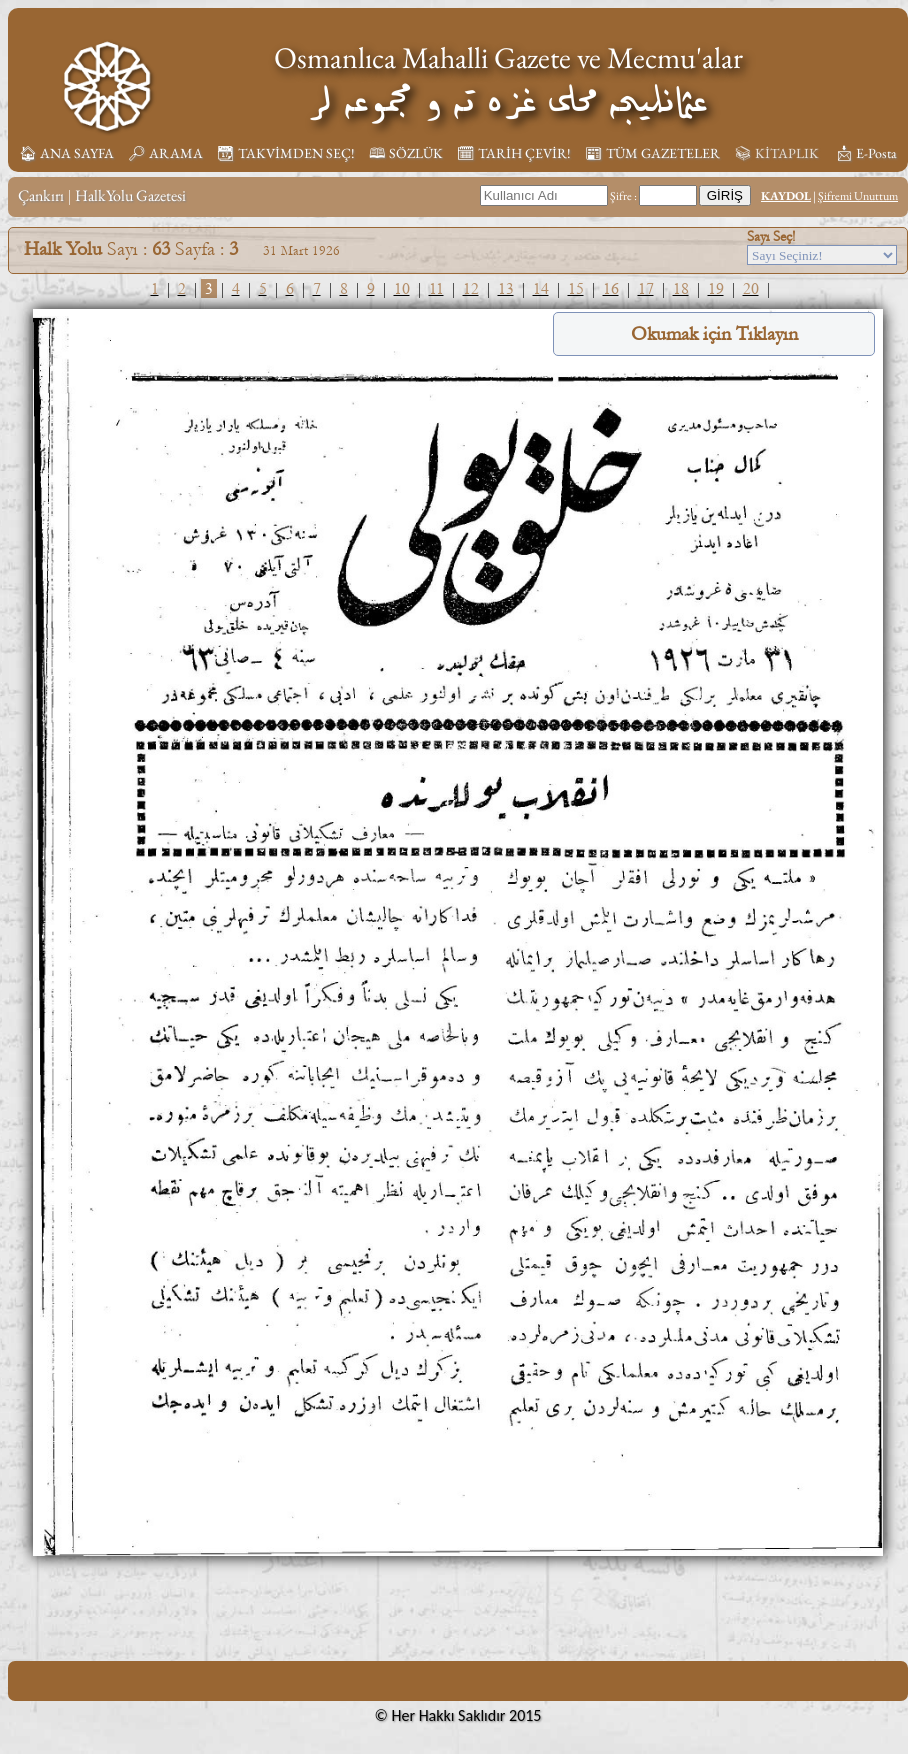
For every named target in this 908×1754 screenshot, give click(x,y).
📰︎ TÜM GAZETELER (652, 153)
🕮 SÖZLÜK (406, 153)
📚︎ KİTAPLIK (776, 153)
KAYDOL (786, 196)
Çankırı (41, 195)
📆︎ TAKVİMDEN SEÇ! (286, 153)
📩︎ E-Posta (866, 153)
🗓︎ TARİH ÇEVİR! (514, 153)
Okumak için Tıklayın (714, 334)
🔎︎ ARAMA (165, 153)
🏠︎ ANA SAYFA (66, 153)
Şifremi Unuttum (858, 196)
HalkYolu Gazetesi (130, 195)
